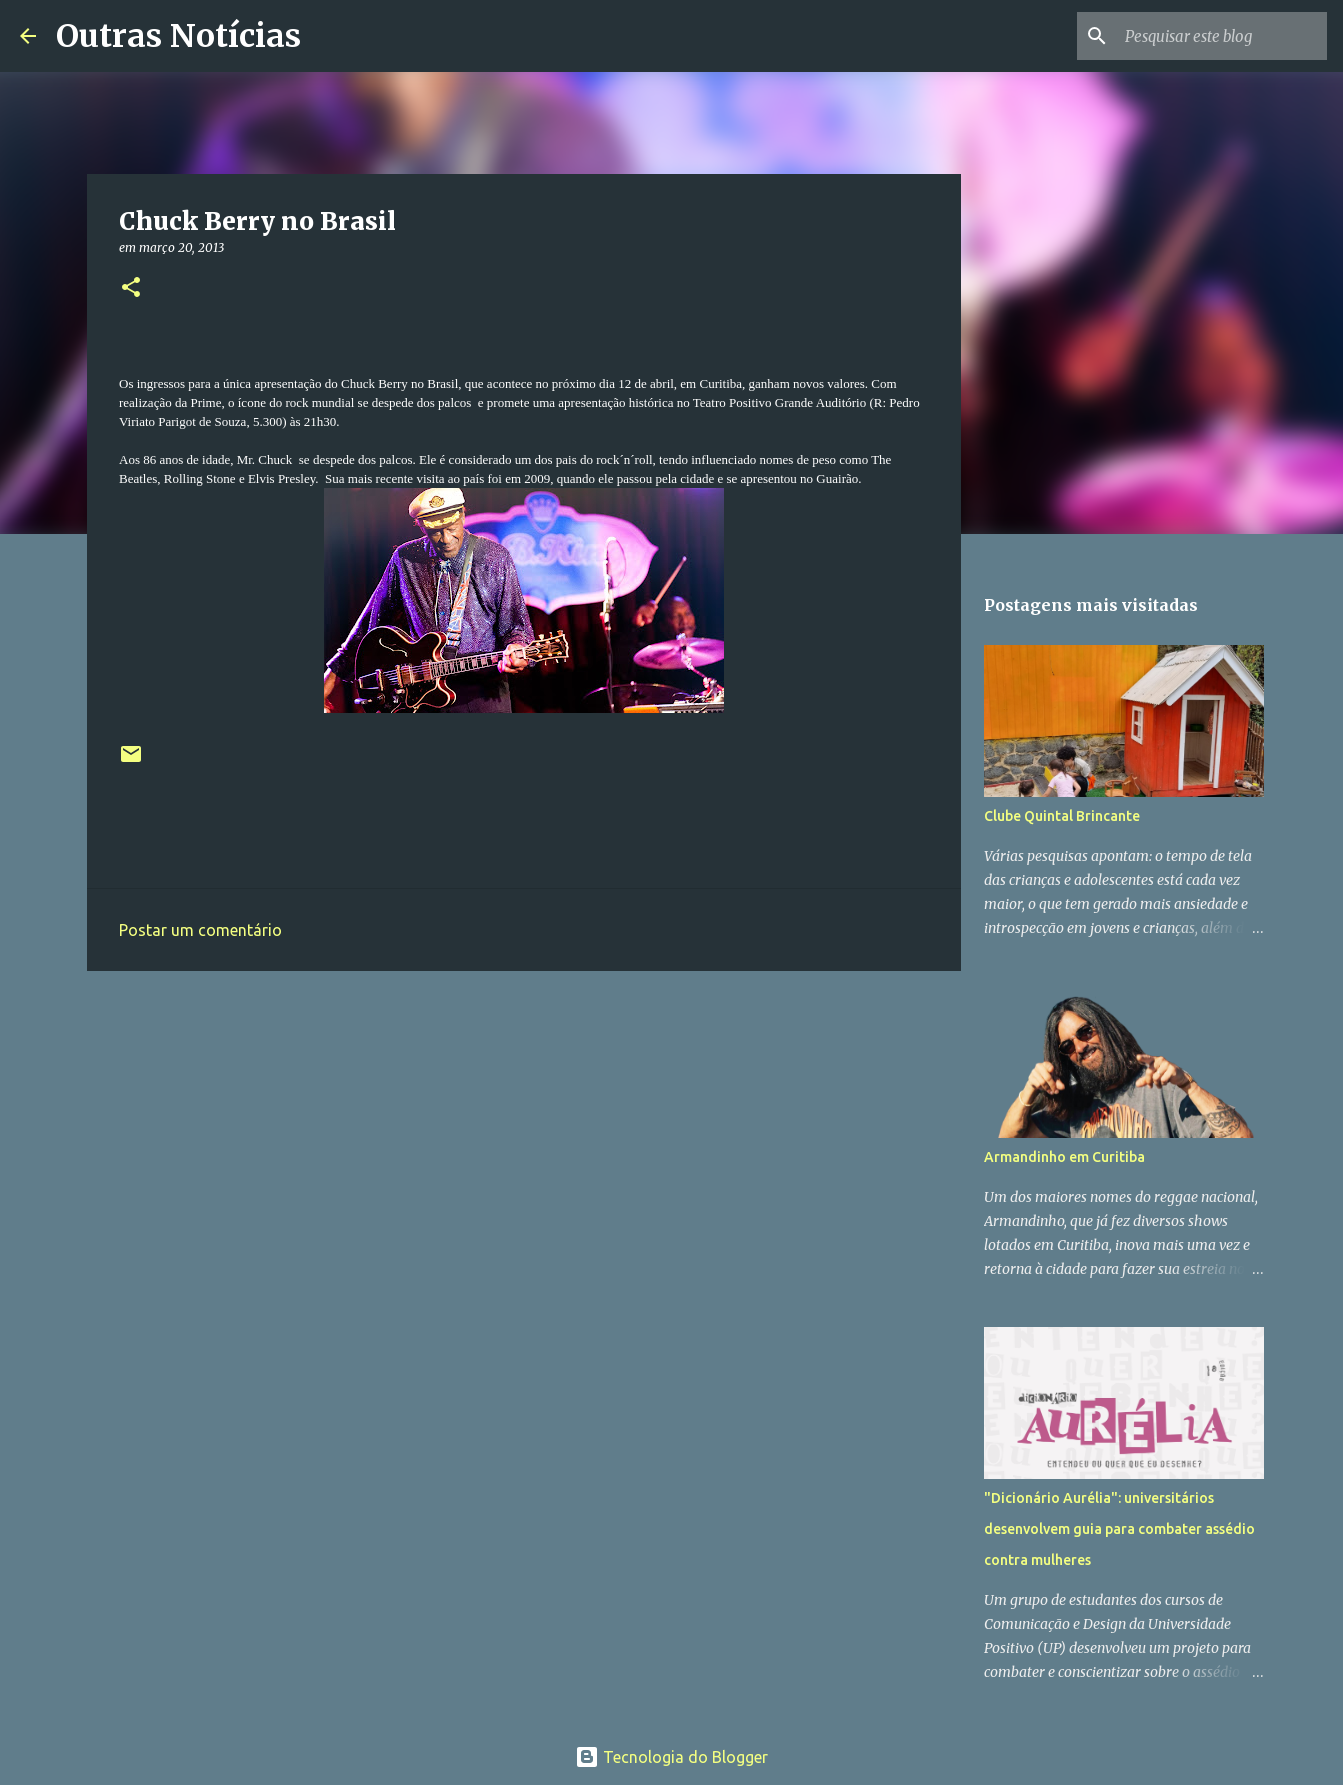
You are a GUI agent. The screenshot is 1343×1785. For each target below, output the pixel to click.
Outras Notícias (178, 36)
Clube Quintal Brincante (1062, 816)
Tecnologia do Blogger (671, 1757)
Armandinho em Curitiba (1064, 1157)
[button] (131, 288)
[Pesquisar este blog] (1222, 36)
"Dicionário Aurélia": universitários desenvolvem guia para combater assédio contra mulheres (1119, 1529)
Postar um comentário (200, 930)
